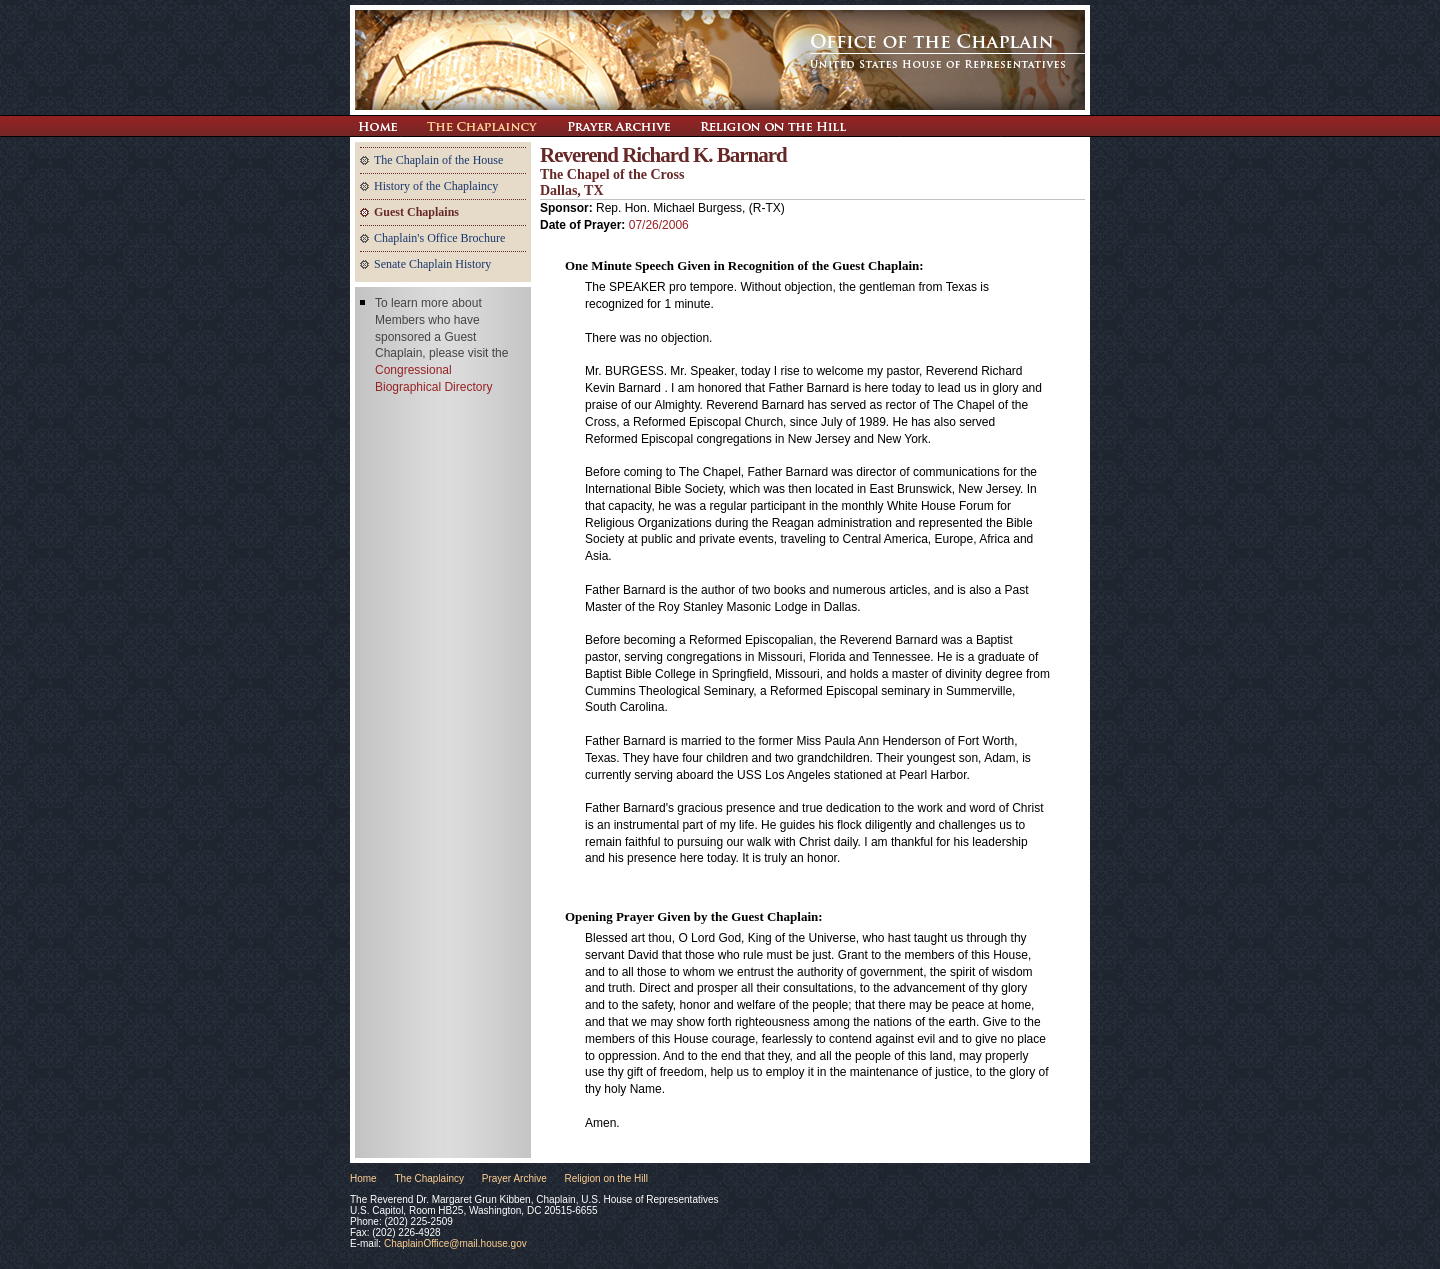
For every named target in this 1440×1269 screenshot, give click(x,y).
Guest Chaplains (416, 212)
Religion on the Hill (773, 126)
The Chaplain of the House (438, 160)
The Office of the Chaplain (720, 60)
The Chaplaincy (482, 126)
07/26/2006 (659, 225)
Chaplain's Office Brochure (439, 238)
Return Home (377, 126)
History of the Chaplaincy (436, 186)
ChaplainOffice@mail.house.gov (455, 1243)
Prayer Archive (618, 126)
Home (363, 1178)
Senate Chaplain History (432, 264)
